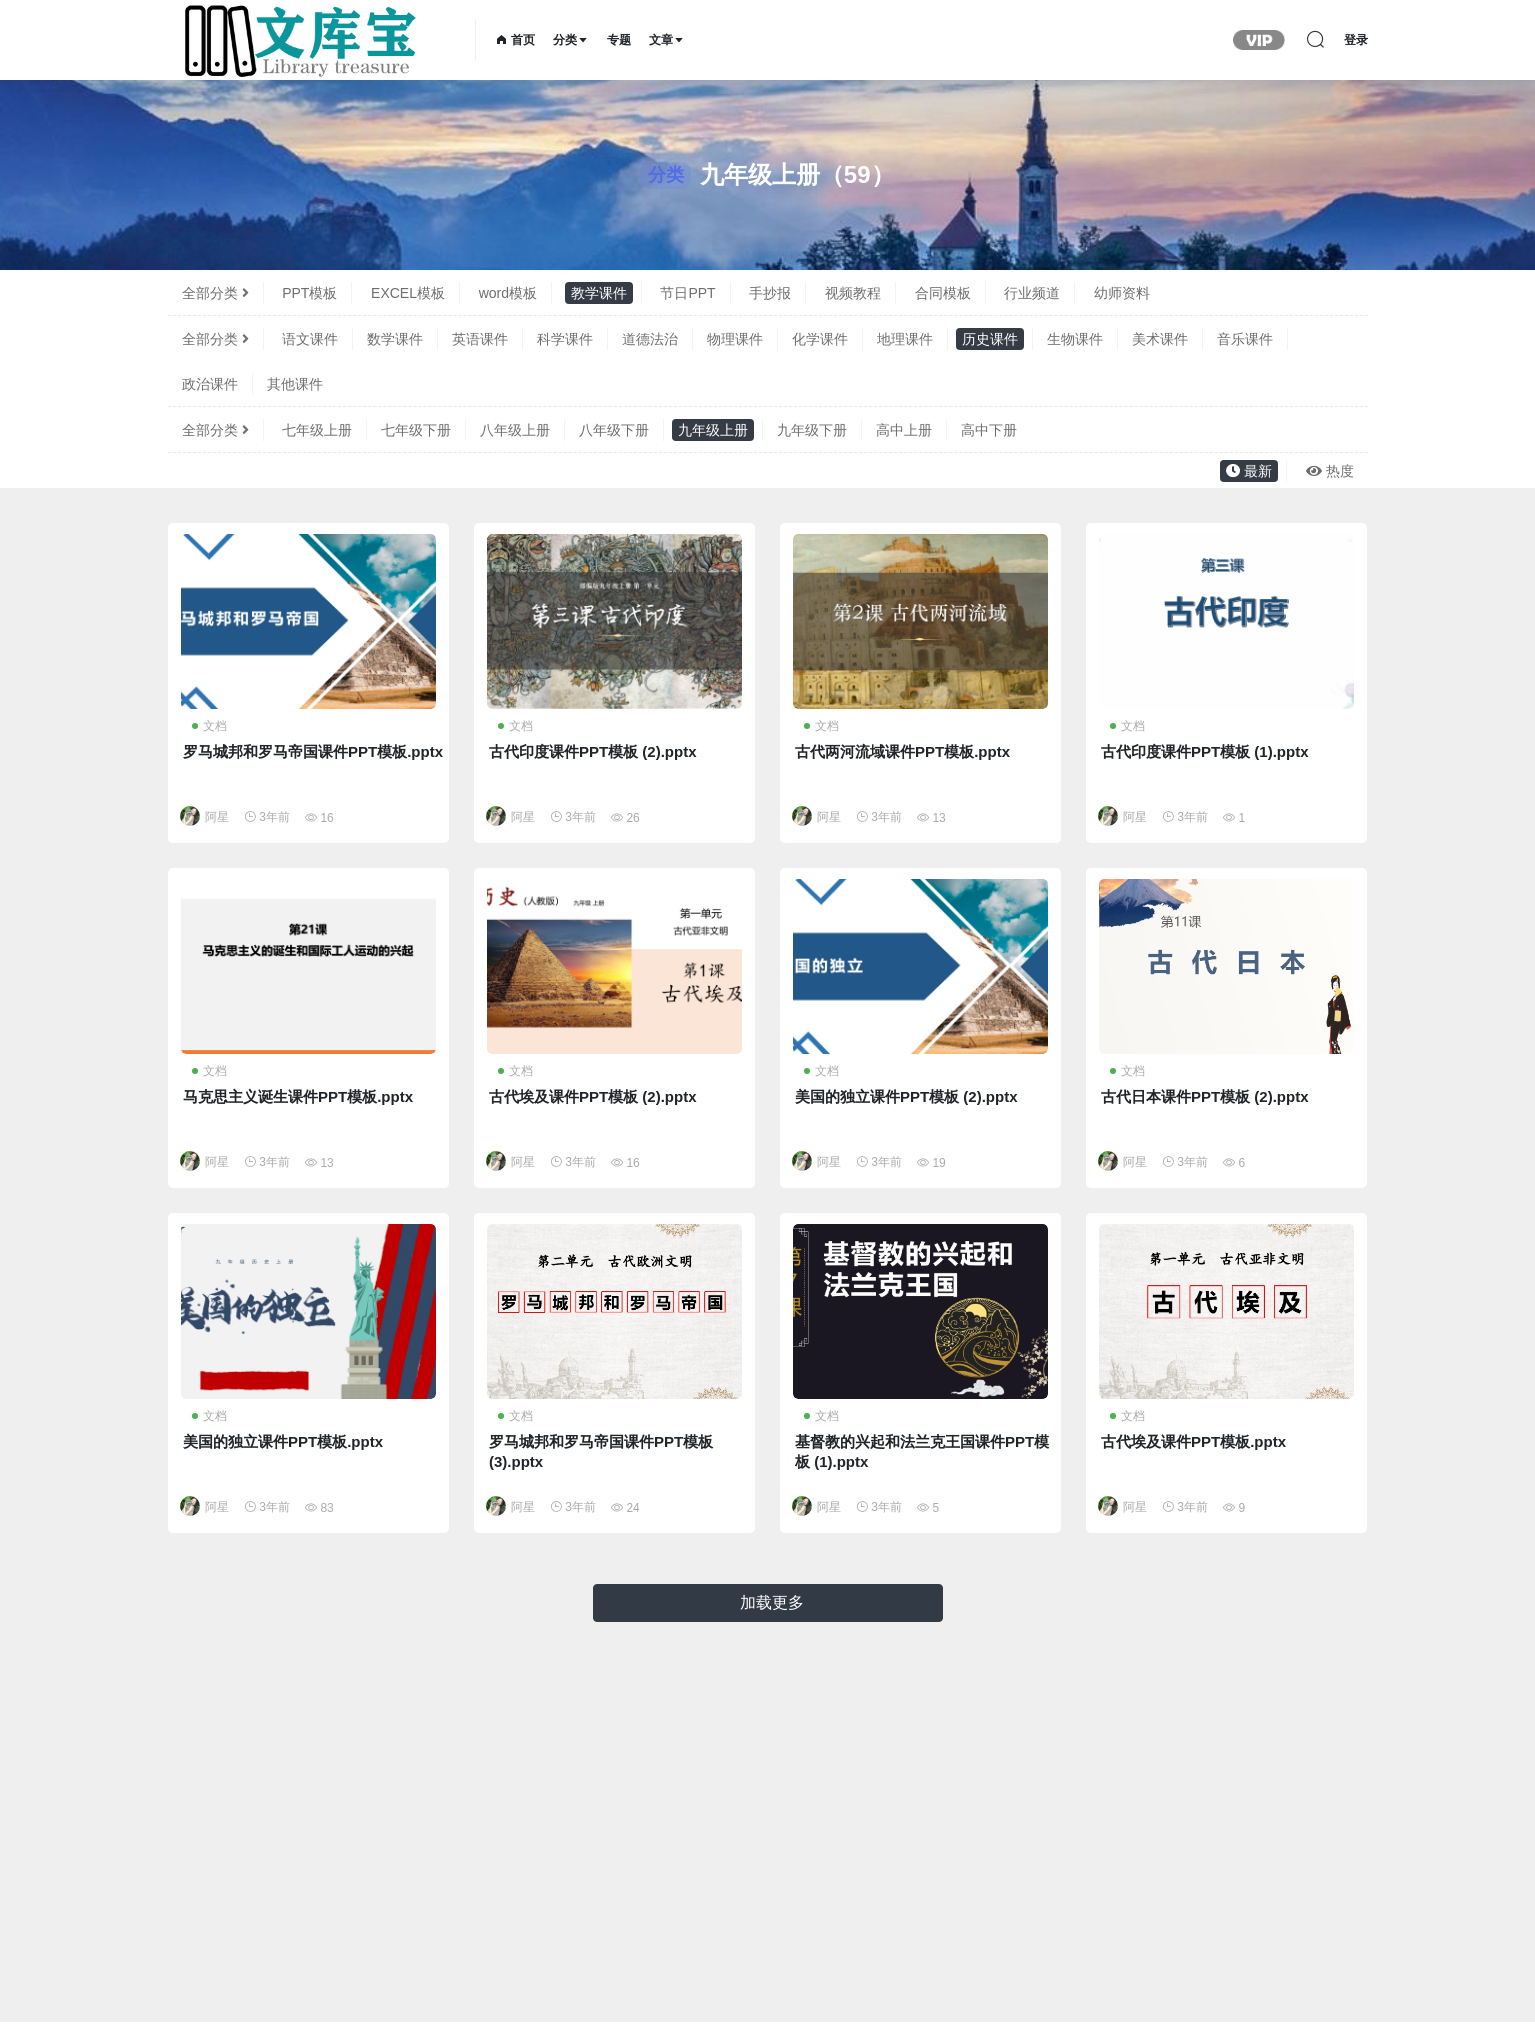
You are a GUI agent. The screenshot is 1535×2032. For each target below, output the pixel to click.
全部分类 (215, 293)
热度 (1330, 471)
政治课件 (210, 384)
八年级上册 (515, 430)
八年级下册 (614, 430)
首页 (515, 40)
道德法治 (650, 339)
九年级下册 (812, 430)
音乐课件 (1245, 339)
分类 (571, 40)
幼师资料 (1122, 293)
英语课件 (480, 339)
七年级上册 (317, 430)
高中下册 (989, 430)
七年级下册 (416, 430)
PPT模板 (309, 293)
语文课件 (310, 339)
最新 (1249, 471)
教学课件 (599, 293)
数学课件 (395, 339)
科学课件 (565, 339)
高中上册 (904, 430)
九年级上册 (713, 430)
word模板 (508, 293)
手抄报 (770, 293)
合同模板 (943, 293)
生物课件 (1075, 339)
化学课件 (820, 339)
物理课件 (735, 339)
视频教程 (853, 293)
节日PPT (687, 293)
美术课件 (1160, 339)
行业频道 (1032, 293)
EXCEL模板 (408, 293)
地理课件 (905, 339)
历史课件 (990, 339)
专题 (619, 40)
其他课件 (295, 384)
